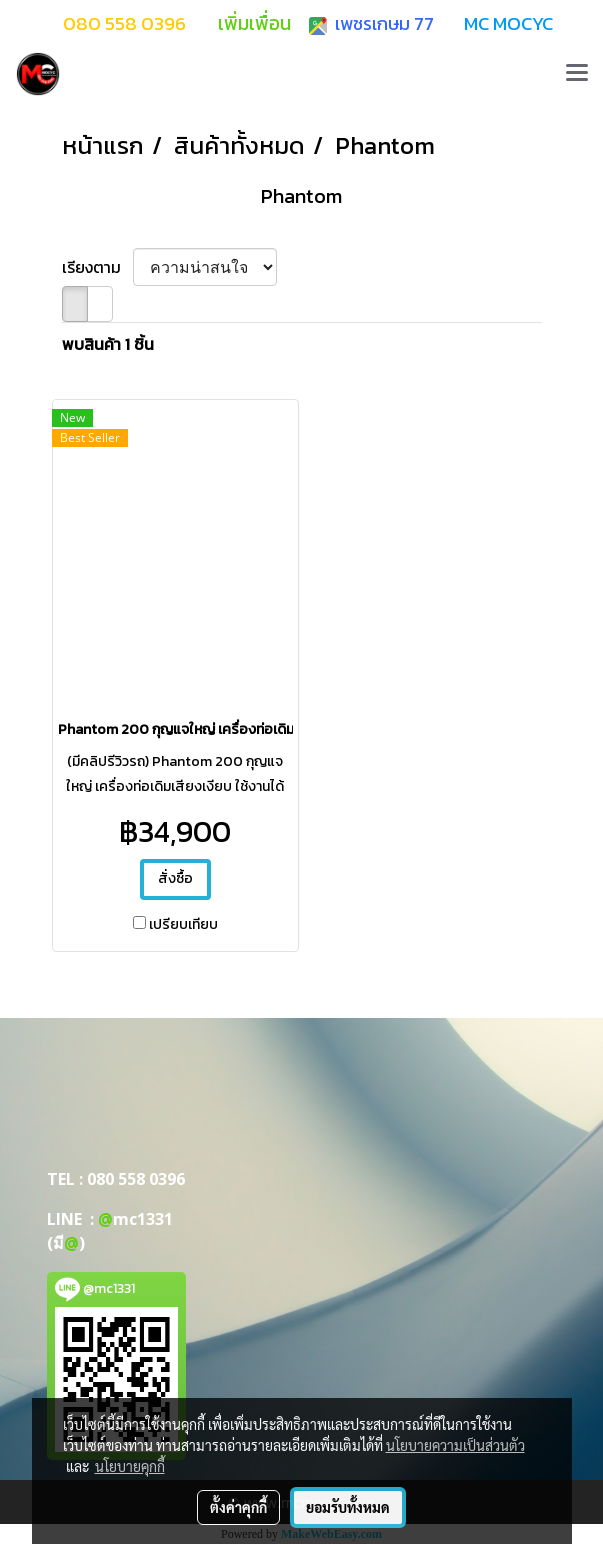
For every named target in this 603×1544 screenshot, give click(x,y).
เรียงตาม (97, 267)
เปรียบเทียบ (183, 925)
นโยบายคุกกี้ (130, 1466)
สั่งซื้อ (175, 878)
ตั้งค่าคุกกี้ (238, 1507)
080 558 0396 (136, 1179)
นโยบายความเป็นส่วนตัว (455, 1445)
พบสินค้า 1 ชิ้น (108, 344)
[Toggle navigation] (577, 74)
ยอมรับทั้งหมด (348, 1507)
